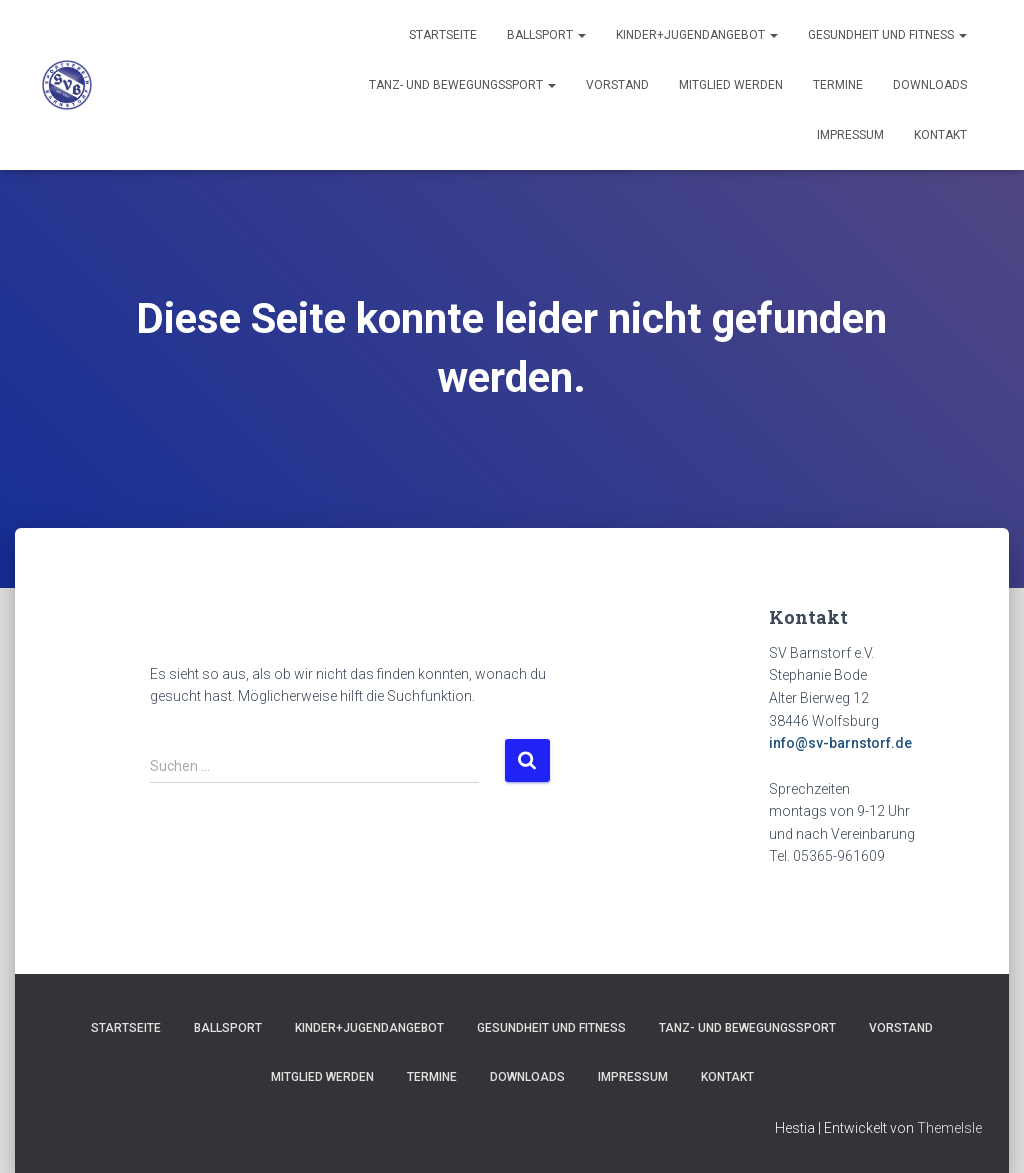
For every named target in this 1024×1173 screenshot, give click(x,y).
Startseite (443, 35)
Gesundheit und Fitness (887, 35)
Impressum (850, 135)
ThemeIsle (949, 1128)
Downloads (930, 85)
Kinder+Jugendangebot (697, 35)
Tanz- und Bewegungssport (462, 85)
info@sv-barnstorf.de (840, 743)
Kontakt (940, 135)
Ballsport (546, 35)
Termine (838, 85)
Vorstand (617, 85)
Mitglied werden (731, 85)
